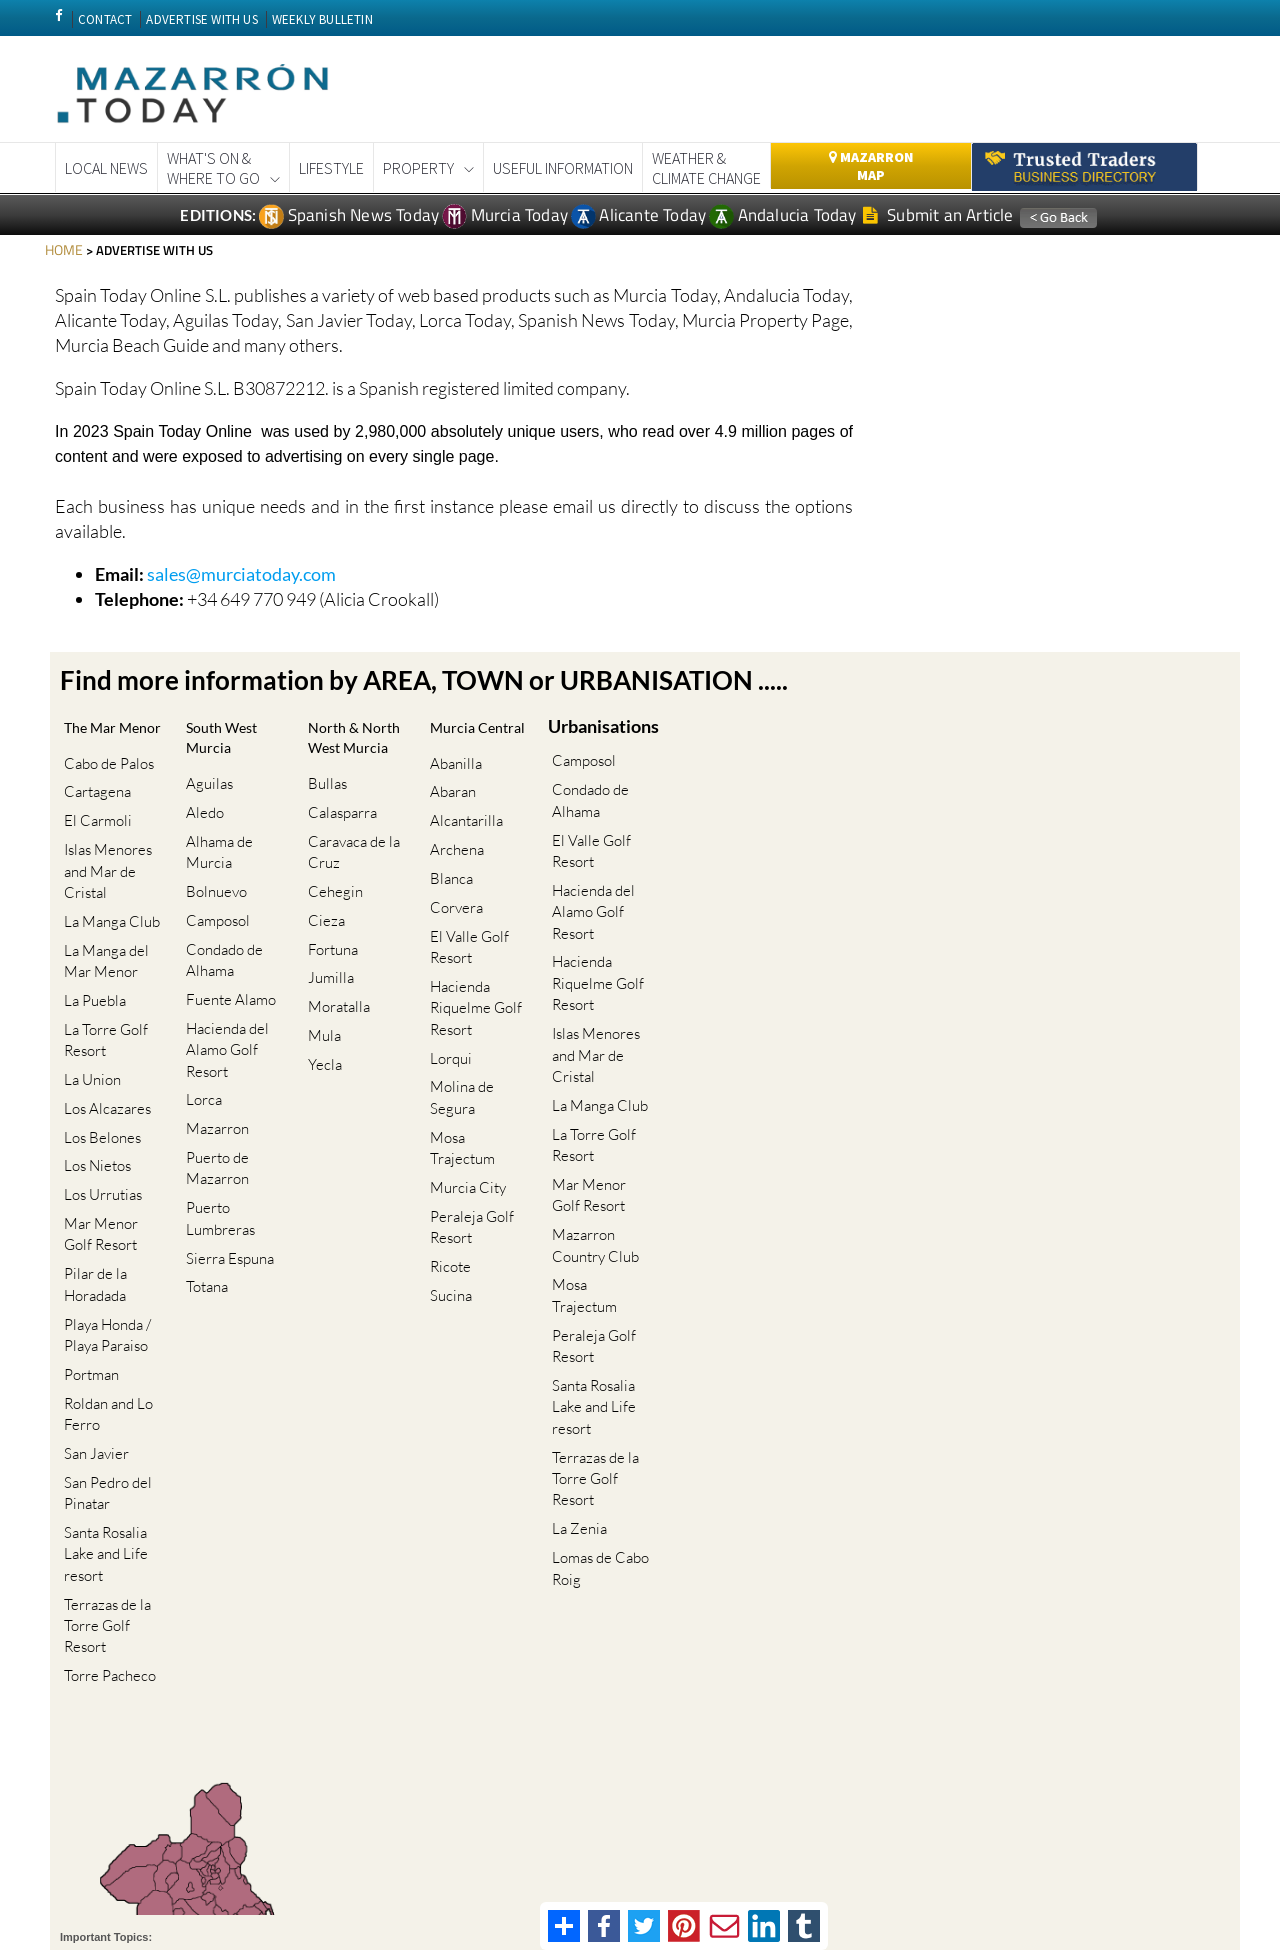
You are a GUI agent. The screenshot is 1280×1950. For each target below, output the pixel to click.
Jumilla (327, 957)
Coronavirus (392, 1820)
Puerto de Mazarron (213, 1092)
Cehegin (331, 893)
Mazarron (213, 1060)
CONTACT (105, 19)
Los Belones (98, 1081)
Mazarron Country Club (591, 1174)
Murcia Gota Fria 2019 (639, 1820)
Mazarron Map (871, 166)
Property (418, 168)
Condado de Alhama (220, 921)
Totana (203, 1188)
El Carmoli (94, 824)
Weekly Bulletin (977, 1820)
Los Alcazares (103, 1060)
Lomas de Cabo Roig (596, 1431)
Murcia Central (456, 738)
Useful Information (563, 168)
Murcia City (464, 1103)
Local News (106, 168)
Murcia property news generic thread (818, 1820)
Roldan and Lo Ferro (104, 1307)
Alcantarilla (462, 824)
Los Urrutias (99, 1124)
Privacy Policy (979, 1868)
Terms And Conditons (875, 1868)
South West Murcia (229, 738)
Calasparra (338, 829)
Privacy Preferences (481, 1874)
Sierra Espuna (226, 1167)
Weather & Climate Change (706, 168)
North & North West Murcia (351, 750)
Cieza (322, 914)
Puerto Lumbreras (216, 1135)
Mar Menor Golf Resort (112, 1157)
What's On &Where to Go (213, 168)
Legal (1040, 1868)
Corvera (452, 889)
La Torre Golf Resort (102, 1007)
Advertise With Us (1172, 1868)
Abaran (449, 803)
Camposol (214, 889)
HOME (63, 249)
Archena (453, 846)
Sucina (447, 1188)
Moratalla (335, 979)
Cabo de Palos (105, 781)
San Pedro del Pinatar (104, 1371)
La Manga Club (108, 910)
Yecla (321, 1021)
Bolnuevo (212, 867)
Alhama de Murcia (215, 835)
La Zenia (575, 1398)
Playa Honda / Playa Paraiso (103, 1242)
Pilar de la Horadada (91, 1199)
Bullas (323, 807)
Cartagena (93, 803)
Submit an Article (938, 215)
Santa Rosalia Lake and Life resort (102, 1425)
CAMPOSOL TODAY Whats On (150, 1820)
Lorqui (447, 1017)
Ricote (446, 1167)
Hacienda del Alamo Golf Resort (223, 996)
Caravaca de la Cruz (350, 861)
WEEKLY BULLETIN (322, 19)
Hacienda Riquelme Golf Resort (472, 975)
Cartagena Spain (299, 1820)
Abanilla (452, 781)
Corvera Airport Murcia (501, 1820)
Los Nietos (93, 1103)
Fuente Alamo (227, 953)
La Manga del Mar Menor (102, 942)
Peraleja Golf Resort (468, 1135)
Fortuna (329, 936)
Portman (87, 1274)
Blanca (447, 867)
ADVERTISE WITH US (201, 19)
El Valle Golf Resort (465, 921)
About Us (1089, 1868)
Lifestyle (331, 168)
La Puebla (91, 974)
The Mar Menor (93, 738)
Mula (320, 1000)
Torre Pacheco (106, 1531)
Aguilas (205, 781)
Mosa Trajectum (477, 1081)
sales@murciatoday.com (241, 573)
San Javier (92, 1338)
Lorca (200, 1039)
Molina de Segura (458, 1050)
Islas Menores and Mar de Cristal (104, 868)
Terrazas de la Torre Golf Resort (103, 1489)
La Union (88, 1039)
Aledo (201, 803)
